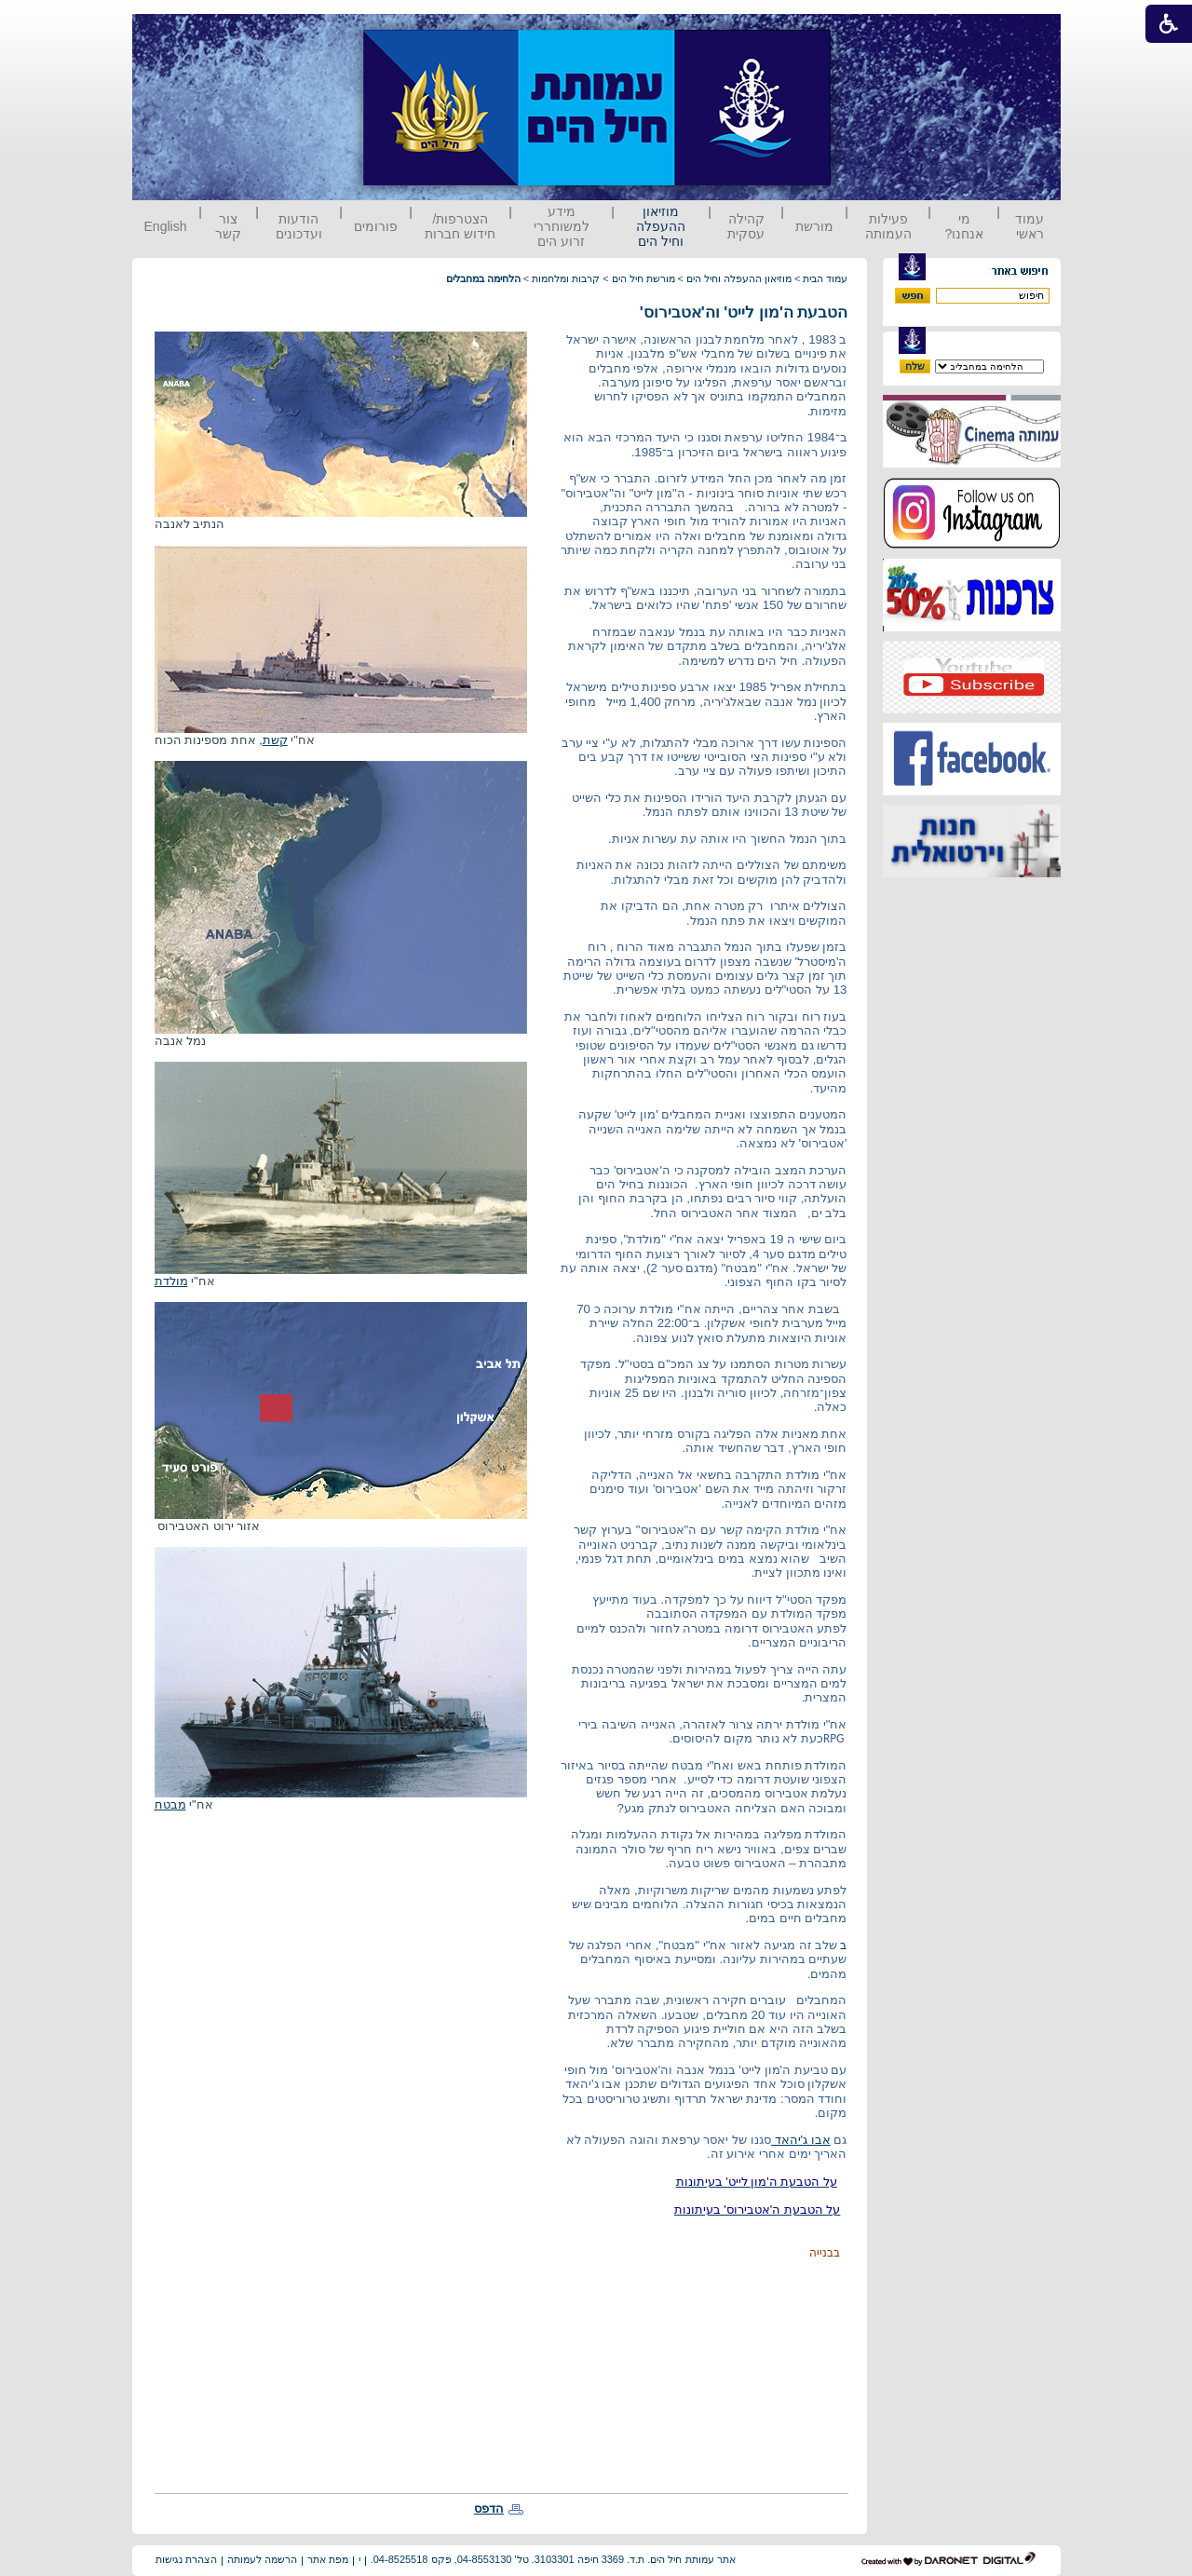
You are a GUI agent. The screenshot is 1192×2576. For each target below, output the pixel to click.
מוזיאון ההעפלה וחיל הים (660, 226)
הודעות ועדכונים (299, 226)
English (165, 226)
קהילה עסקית (746, 226)
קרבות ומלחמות (566, 278)
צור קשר (228, 226)
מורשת (814, 226)
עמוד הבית (825, 278)
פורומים (376, 226)
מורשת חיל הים (643, 278)
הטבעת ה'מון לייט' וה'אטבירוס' (744, 312)
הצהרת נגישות (186, 2559)
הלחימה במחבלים (483, 278)
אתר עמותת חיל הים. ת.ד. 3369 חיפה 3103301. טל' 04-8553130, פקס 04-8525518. (553, 2559)
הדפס (489, 2508)
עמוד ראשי (1029, 226)
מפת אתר (327, 2559)
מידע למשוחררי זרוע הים (561, 226)
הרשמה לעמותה (262, 2559)
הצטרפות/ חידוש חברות (460, 226)
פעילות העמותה (888, 226)
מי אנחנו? (963, 226)
